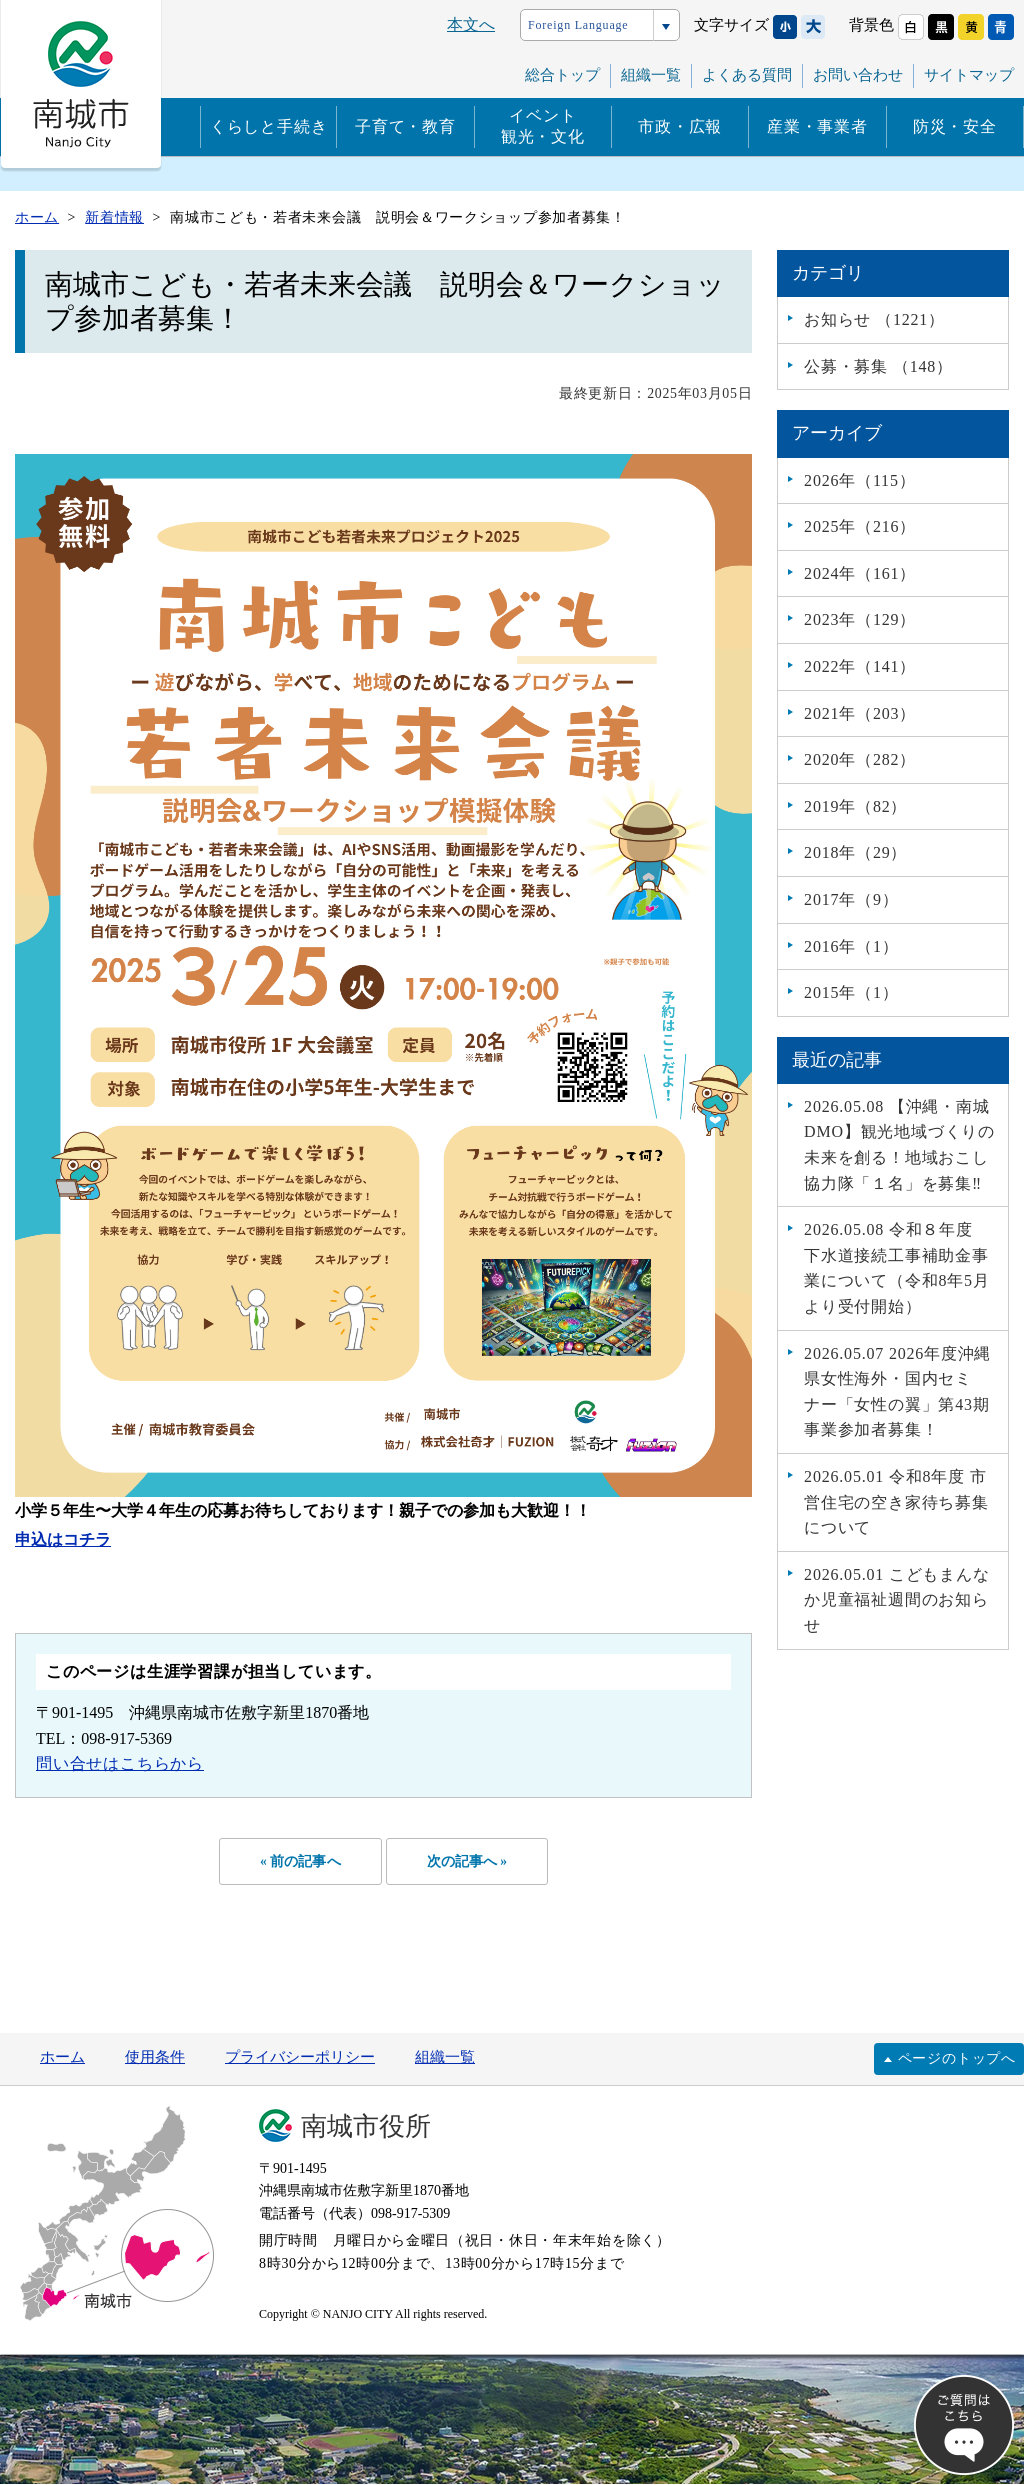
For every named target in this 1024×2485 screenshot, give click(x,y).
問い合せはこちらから (120, 1763)
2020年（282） (860, 759)
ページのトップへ (957, 2059)
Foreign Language (578, 25)
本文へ (471, 24)
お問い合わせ (858, 75)
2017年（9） (851, 899)
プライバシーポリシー (300, 2059)
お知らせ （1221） (874, 319)
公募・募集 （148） (878, 366)
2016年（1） (851, 946)
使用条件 (155, 2059)
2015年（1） (851, 992)
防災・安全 (955, 126)
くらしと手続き (269, 126)
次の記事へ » (470, 1862)
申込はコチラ (63, 1539)
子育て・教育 (405, 126)
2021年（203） (860, 713)
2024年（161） (860, 573)
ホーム (62, 2059)
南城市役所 (366, 2128)
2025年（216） (860, 526)
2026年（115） (859, 480)
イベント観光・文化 (543, 126)
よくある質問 (747, 75)
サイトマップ (969, 75)
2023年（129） (860, 619)
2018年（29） (855, 852)
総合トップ (562, 75)
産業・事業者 (817, 126)
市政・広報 (680, 126)
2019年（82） (855, 806)
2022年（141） (860, 666)
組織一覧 (651, 75)
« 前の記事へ (297, 1862)
